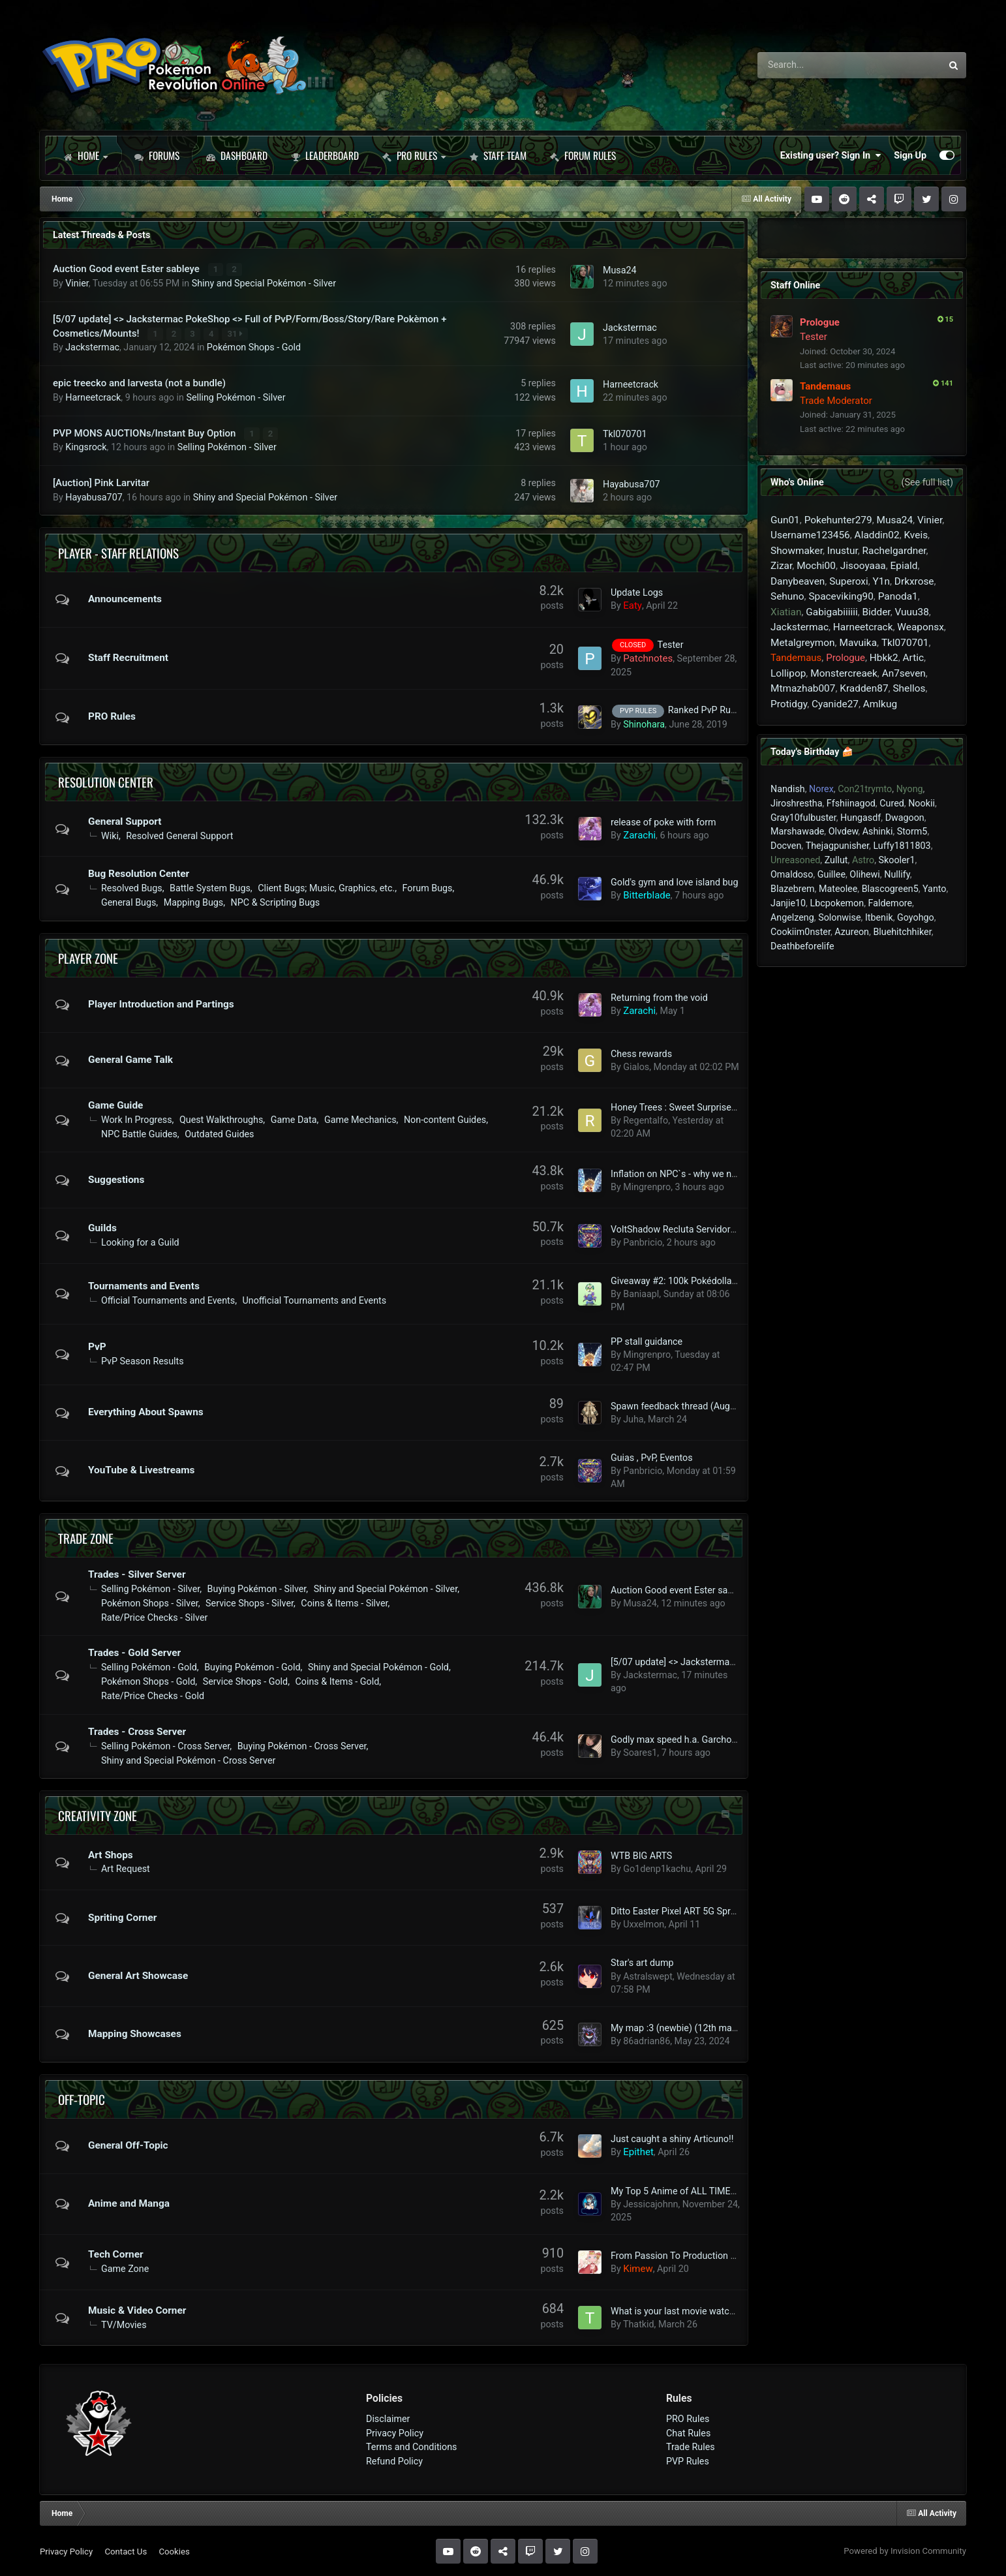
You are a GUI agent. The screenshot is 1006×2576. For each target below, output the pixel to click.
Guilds (102, 1227)
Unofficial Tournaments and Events (315, 1300)
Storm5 (912, 831)
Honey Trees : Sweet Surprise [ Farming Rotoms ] (711, 1106)
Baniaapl (641, 1293)
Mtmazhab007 (802, 688)
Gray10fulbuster (803, 817)
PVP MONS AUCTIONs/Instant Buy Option (145, 432)
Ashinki (877, 831)
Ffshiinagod (851, 803)
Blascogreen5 (890, 888)
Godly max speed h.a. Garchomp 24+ (687, 1739)
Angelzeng (792, 917)
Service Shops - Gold (245, 1681)
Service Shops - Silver (250, 1602)
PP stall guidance (646, 1341)
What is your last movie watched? (680, 2310)
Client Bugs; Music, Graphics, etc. (326, 887)
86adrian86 (646, 2039)
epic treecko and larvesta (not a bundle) (139, 382)
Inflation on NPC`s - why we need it (682, 1172)
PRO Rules (414, 155)
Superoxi (848, 581)
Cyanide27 (835, 704)
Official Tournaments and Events (168, 1300)
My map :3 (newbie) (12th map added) (690, 2026)
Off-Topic (81, 2098)
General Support (125, 820)
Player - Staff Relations (118, 551)
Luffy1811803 (901, 845)
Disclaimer (388, 2418)
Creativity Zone (97, 1814)
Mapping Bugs (193, 902)
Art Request (125, 1868)
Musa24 (620, 270)
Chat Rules (688, 2432)
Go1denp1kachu (657, 1868)
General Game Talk (130, 1059)
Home (85, 155)
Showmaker (796, 551)
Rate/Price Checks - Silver (154, 1617)
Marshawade (797, 831)
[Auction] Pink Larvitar (101, 482)
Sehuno (787, 596)
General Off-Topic (128, 2145)
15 (945, 319)
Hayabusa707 (93, 496)
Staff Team (497, 155)
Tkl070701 (625, 433)
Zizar (781, 566)
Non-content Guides (445, 1119)
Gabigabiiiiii (831, 612)
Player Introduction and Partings (161, 1003)
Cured (891, 803)
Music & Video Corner (137, 2309)
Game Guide (115, 1105)
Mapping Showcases (134, 2033)
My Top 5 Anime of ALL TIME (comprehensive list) (714, 2190)
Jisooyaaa (863, 566)
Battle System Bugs (210, 887)
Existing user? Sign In (830, 155)
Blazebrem (792, 888)
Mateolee (838, 888)
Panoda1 (898, 596)
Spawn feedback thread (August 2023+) (693, 1405)
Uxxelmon (643, 1923)
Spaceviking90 (840, 596)
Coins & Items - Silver (344, 1602)
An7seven (904, 673)
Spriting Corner (122, 1917)
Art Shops (110, 1854)
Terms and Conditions (411, 2446)
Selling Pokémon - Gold (149, 1666)
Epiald (904, 566)
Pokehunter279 (838, 520)
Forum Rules (583, 155)
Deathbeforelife (802, 946)
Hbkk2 (884, 658)
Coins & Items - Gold (338, 1681)
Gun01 (785, 520)
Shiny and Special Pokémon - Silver (264, 283)
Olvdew (844, 831)
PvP (97, 1346)
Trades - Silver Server (137, 1574)
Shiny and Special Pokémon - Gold (378, 1666)
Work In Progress (136, 1119)
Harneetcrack (93, 396)
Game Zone (125, 2268)
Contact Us (125, 2550)
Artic (913, 658)
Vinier (77, 283)
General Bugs (128, 902)
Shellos (908, 688)
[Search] (813, 65)
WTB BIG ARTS (641, 1855)
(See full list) (927, 482)
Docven (785, 845)
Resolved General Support (179, 834)
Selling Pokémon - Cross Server (165, 1745)
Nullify (897, 874)
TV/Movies (124, 2323)
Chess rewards (641, 1053)
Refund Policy (394, 2460)
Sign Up (910, 155)
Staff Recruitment (128, 657)
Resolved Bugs (131, 887)
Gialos (636, 1066)
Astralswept (648, 1975)
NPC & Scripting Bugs (275, 902)
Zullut (836, 860)
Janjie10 (788, 903)
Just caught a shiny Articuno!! (672, 2138)
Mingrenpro (647, 1185)
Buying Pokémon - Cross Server (302, 1745)
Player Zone (88, 957)
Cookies (174, 2550)
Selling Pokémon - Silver (235, 396)
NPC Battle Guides (139, 1133)
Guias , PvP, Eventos (652, 1457)
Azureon (851, 932)
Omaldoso (791, 874)
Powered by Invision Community (905, 2550)
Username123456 (810, 535)
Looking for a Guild (140, 1241)
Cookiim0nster (800, 932)
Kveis (916, 535)
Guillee (831, 874)
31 (235, 333)
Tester (671, 644)
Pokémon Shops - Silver (149, 1602)
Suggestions (116, 1179)
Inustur (842, 551)
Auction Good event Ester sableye (127, 269)
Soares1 (640, 1752)
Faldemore (890, 903)
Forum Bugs (428, 887)
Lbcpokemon (837, 903)
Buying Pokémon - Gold (252, 1666)
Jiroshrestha (796, 803)
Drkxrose (914, 581)
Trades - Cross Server (137, 1731)
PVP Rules (687, 2460)
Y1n (881, 581)
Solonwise (839, 917)
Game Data (294, 1119)
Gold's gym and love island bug (675, 881)
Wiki (110, 834)
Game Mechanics (360, 1119)
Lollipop (788, 673)
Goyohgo (915, 917)
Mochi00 (816, 566)
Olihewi (864, 874)
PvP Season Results (142, 1360)
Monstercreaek (843, 673)
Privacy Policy (394, 2432)
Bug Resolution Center (138, 873)
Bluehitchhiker (902, 932)
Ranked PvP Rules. (706, 709)
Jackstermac (92, 347)
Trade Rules (690, 2446)
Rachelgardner (894, 551)
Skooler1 (897, 860)
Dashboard (236, 155)
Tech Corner (116, 2254)
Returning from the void (659, 997)
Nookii (921, 803)
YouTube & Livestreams (141, 1469)
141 (943, 383)
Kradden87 (864, 688)
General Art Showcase (138, 1975)
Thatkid (638, 2323)
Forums (156, 155)
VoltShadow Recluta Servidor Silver (683, 1228)
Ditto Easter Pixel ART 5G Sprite (676, 1910)
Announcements (125, 598)
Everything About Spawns (146, 1411)
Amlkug (880, 704)
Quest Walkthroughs (221, 1119)
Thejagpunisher (837, 845)
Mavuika (858, 643)
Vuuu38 (912, 612)
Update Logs (637, 592)
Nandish (787, 789)
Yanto (934, 888)
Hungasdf (860, 817)
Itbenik (879, 917)
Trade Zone (86, 1537)
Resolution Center (105, 781)
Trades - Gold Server (134, 1652)
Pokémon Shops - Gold (254, 347)
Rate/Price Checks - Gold (152, 1695)
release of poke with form (663, 821)
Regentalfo (645, 1119)
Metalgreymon (802, 643)
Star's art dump (642, 1962)
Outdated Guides (219, 1133)
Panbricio (642, 1241)
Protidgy (788, 704)
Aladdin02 (877, 535)
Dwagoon (904, 817)
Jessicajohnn (650, 2203)
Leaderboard (325, 155)
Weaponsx (920, 627)
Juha (633, 1418)
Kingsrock (85, 446)
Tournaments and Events (144, 1285)
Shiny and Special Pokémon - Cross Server (188, 1759)
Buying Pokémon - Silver (257, 1588)
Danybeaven (797, 581)
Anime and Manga (129, 2203)
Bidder (876, 612)
